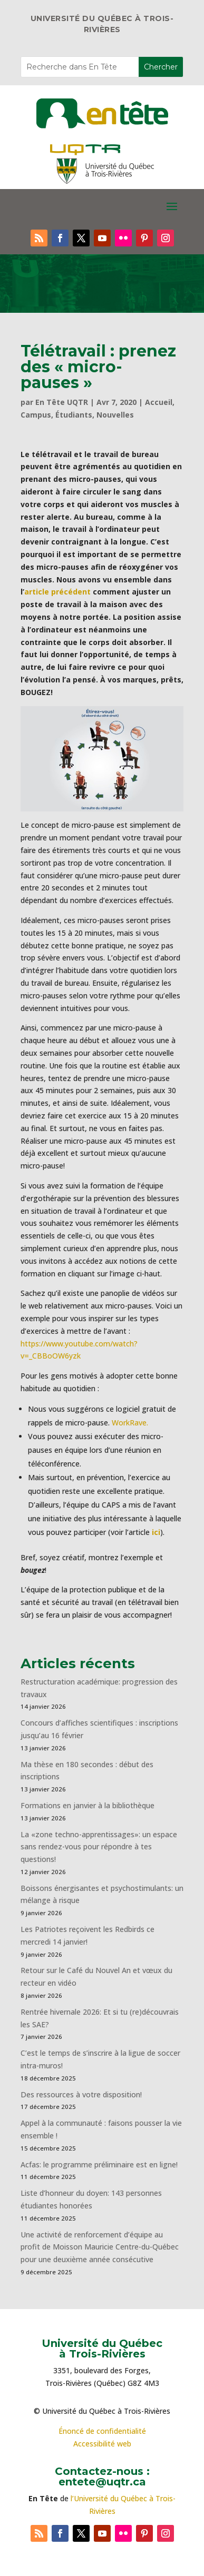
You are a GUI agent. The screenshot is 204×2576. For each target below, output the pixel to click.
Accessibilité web (102, 2444)
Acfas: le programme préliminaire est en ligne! (99, 2164)
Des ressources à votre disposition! (82, 2094)
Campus (36, 415)
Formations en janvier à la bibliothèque (87, 1805)
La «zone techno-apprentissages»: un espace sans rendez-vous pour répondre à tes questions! (99, 1847)
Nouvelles (115, 415)
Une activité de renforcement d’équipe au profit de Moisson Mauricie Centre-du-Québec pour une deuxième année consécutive (100, 2247)
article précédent (57, 592)
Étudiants (73, 415)
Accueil (158, 402)
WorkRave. (130, 1423)
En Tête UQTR (61, 402)
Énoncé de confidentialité (102, 2431)
